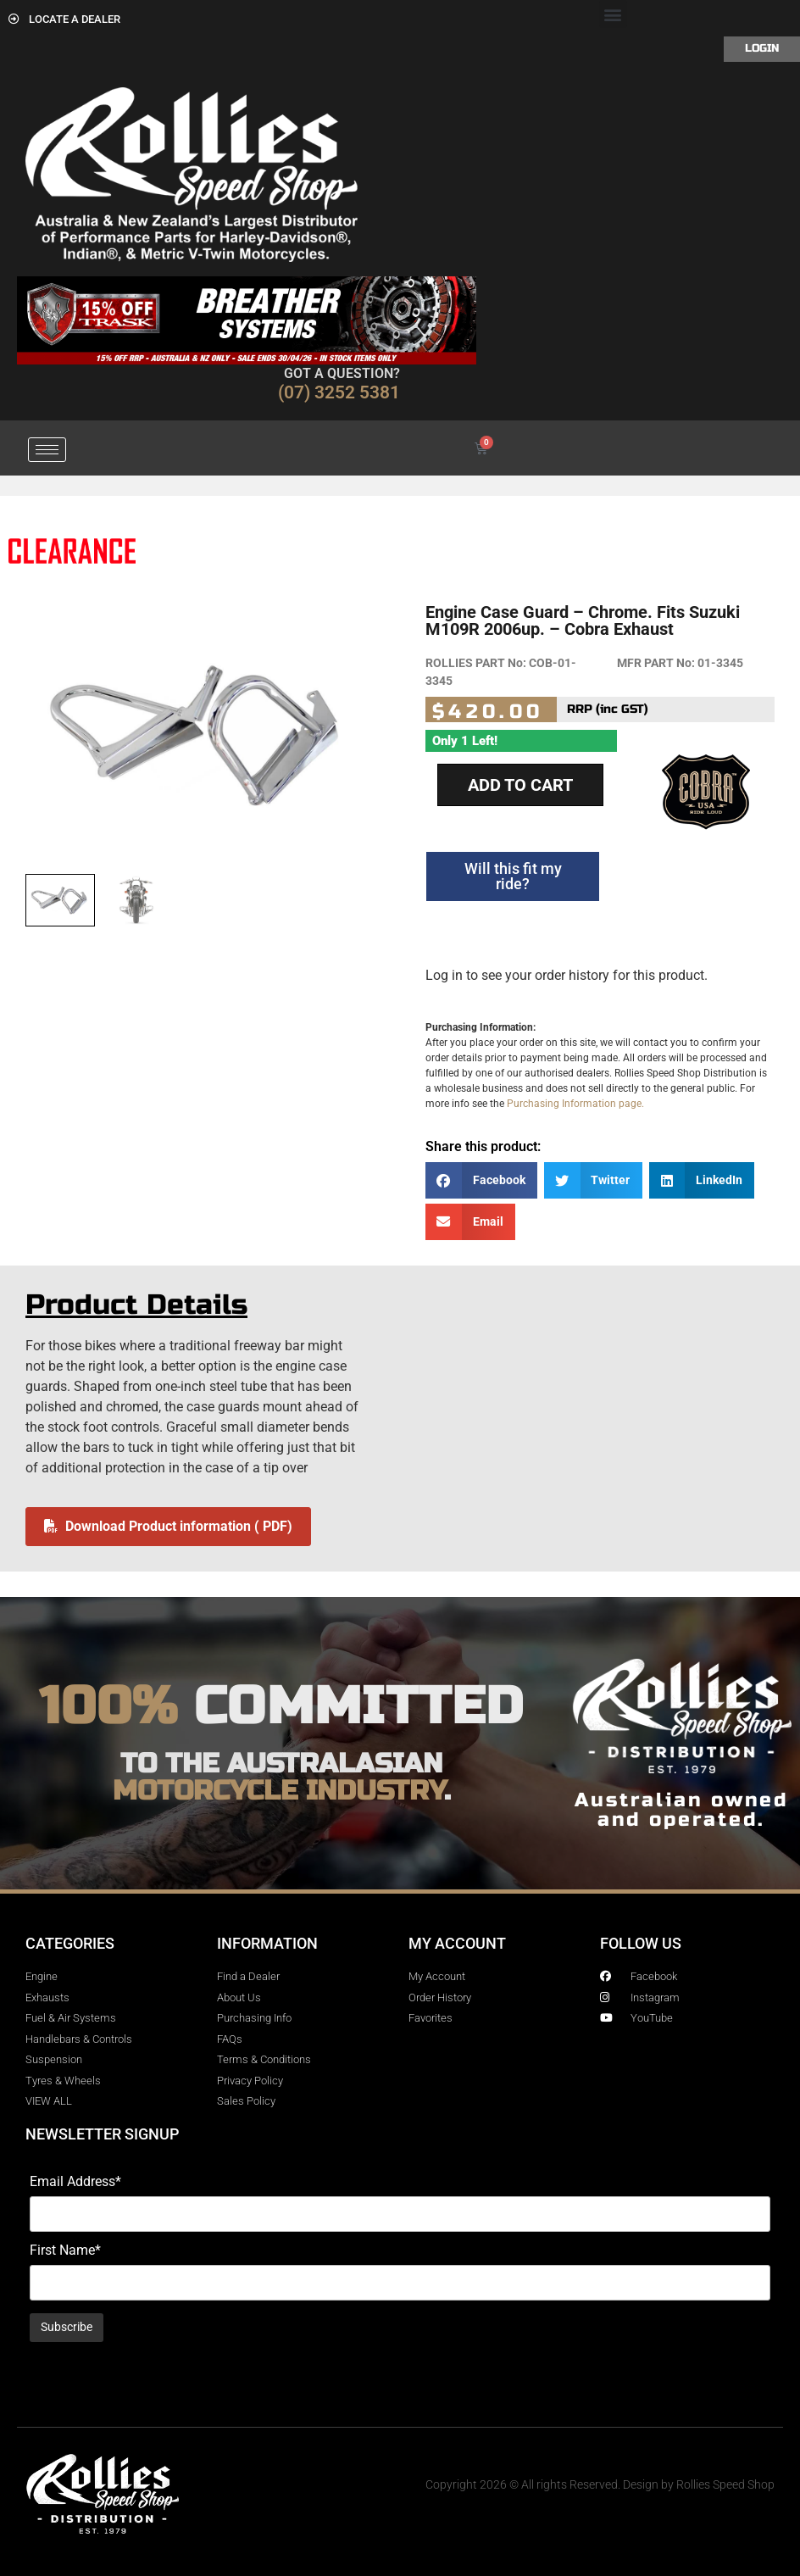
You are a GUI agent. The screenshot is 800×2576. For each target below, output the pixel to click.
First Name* (65, 2250)
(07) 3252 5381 (339, 392)
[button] (613, 14)
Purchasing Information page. (575, 1104)
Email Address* (75, 2182)
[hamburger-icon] (47, 449)
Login (762, 48)
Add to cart (520, 785)
